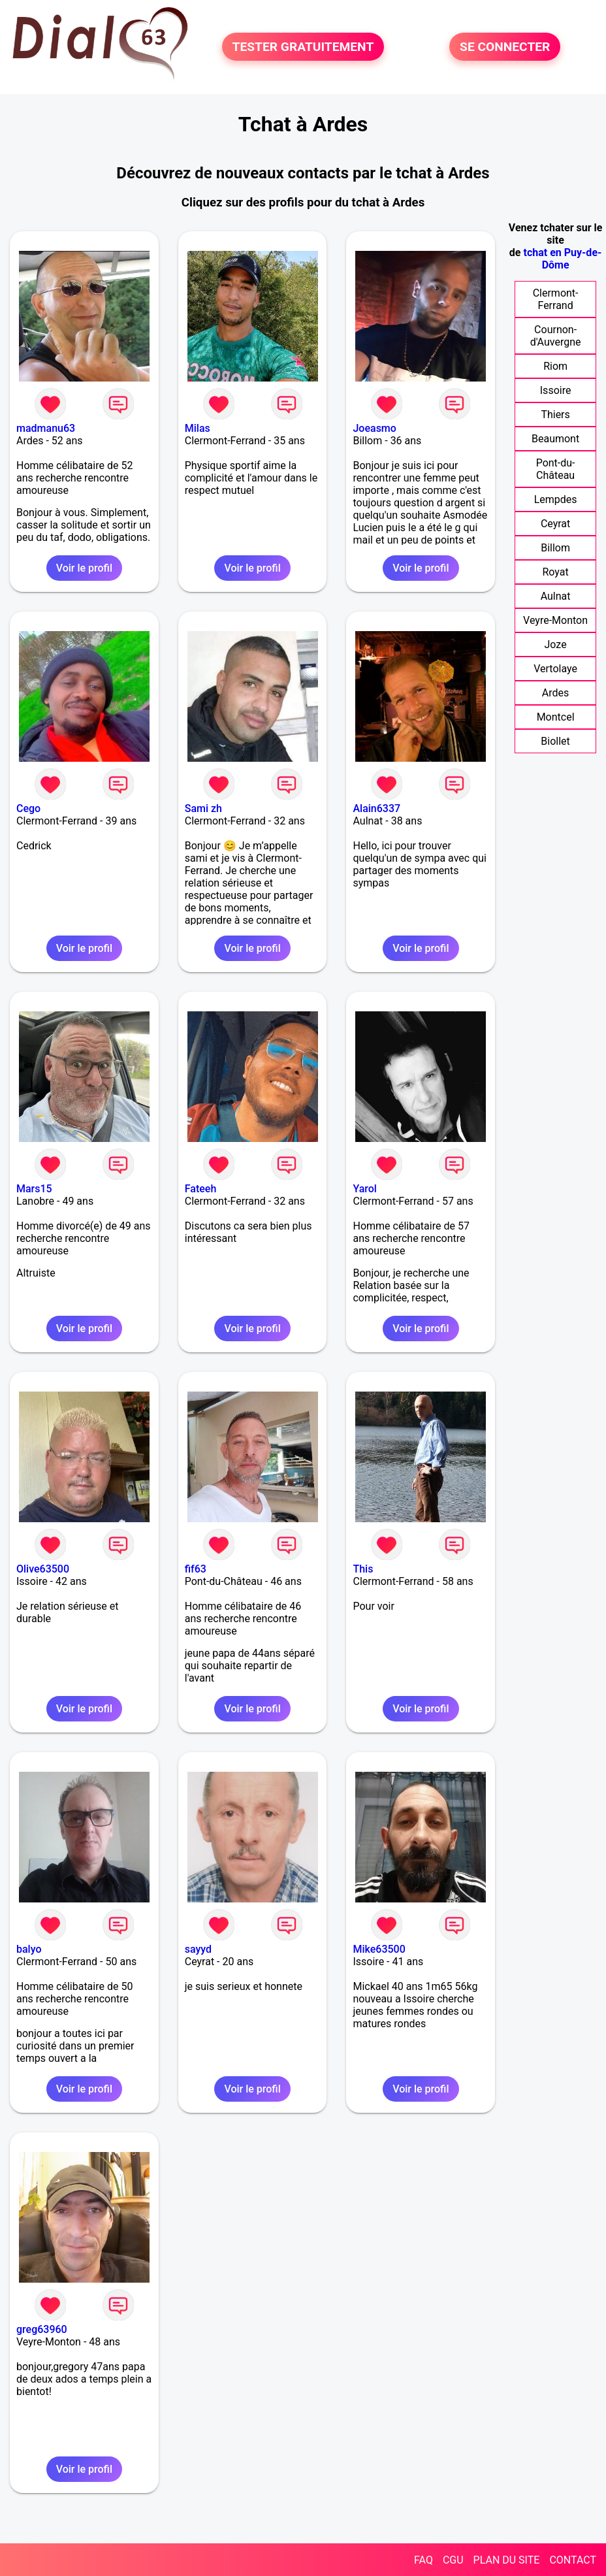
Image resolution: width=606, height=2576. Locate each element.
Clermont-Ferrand (556, 299)
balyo (29, 1949)
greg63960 (41, 2329)
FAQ (423, 2560)
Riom (555, 366)
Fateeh (201, 1188)
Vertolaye (555, 668)
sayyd (198, 1949)
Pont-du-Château (555, 469)
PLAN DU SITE (506, 2560)
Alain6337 (376, 808)
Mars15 (34, 1188)
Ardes (555, 693)
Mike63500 (379, 1949)
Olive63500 (42, 1569)
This (363, 1569)
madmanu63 (45, 428)
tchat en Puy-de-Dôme (562, 258)
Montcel (556, 717)
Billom (555, 548)
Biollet (555, 741)
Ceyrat (555, 523)
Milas (197, 428)
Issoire (555, 390)
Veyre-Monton (555, 620)
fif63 (195, 1569)
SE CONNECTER (505, 46)
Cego (28, 808)
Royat (555, 572)
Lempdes (555, 499)
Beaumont (555, 438)
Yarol (364, 1188)
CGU (453, 2560)
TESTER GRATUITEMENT (303, 46)
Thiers (555, 414)
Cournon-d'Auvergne (555, 335)
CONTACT (572, 2560)
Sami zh (203, 808)
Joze (556, 644)
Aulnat (556, 596)
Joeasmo (374, 428)
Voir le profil (84, 568)
